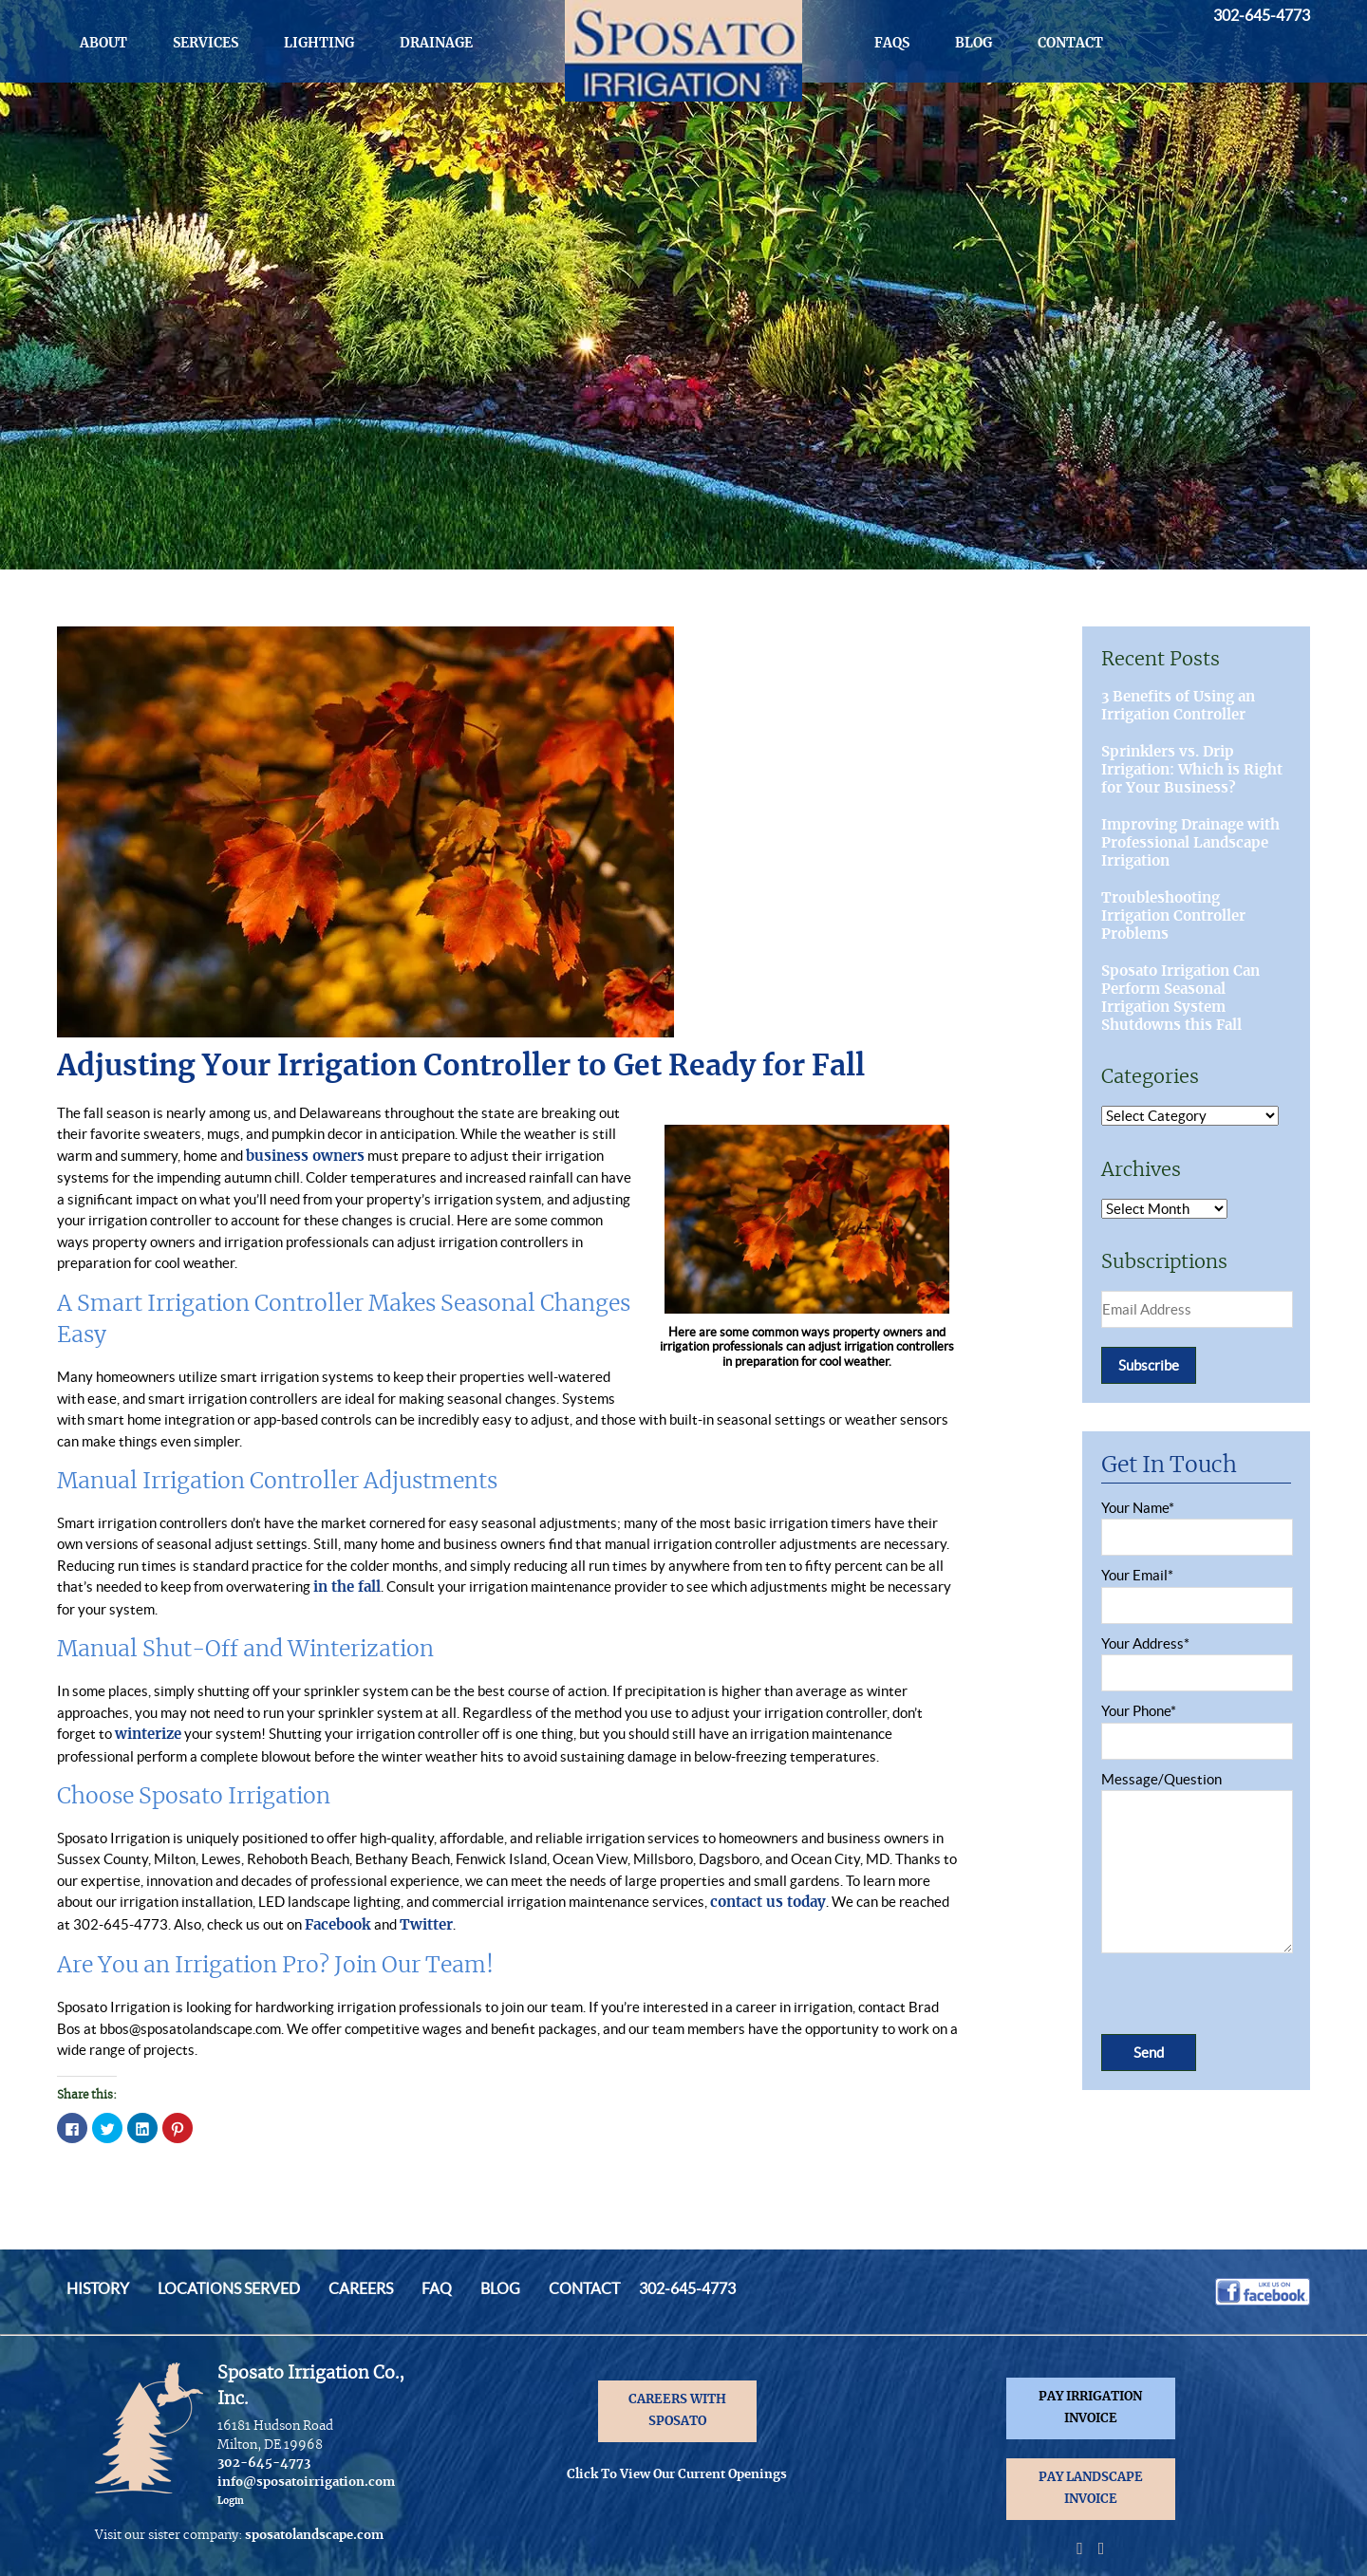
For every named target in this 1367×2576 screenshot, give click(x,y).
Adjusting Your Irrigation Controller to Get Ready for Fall (461, 1067)
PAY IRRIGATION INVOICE (1090, 2408)
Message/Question (1196, 1864)
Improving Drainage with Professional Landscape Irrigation (1190, 843)
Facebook (339, 1925)
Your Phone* (1196, 1726)
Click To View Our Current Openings (677, 2475)
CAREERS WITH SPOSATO (677, 2411)
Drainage (436, 43)
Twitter (426, 1925)
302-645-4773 (1261, 15)
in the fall (347, 1587)
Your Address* (1196, 1658)
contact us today (768, 1902)
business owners (305, 1156)
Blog (973, 43)
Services (205, 43)
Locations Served (229, 2288)
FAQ (436, 2288)
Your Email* (1196, 1590)
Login (230, 2501)
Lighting (319, 43)
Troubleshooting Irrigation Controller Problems (1173, 916)
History (97, 2288)
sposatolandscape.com (314, 2535)
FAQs (891, 43)
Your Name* (1196, 1523)
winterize (148, 1734)
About (103, 43)
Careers (360, 2288)
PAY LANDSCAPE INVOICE (1091, 2489)
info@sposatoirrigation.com (306, 2482)
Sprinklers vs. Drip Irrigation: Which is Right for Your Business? (1192, 770)
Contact (1070, 43)
